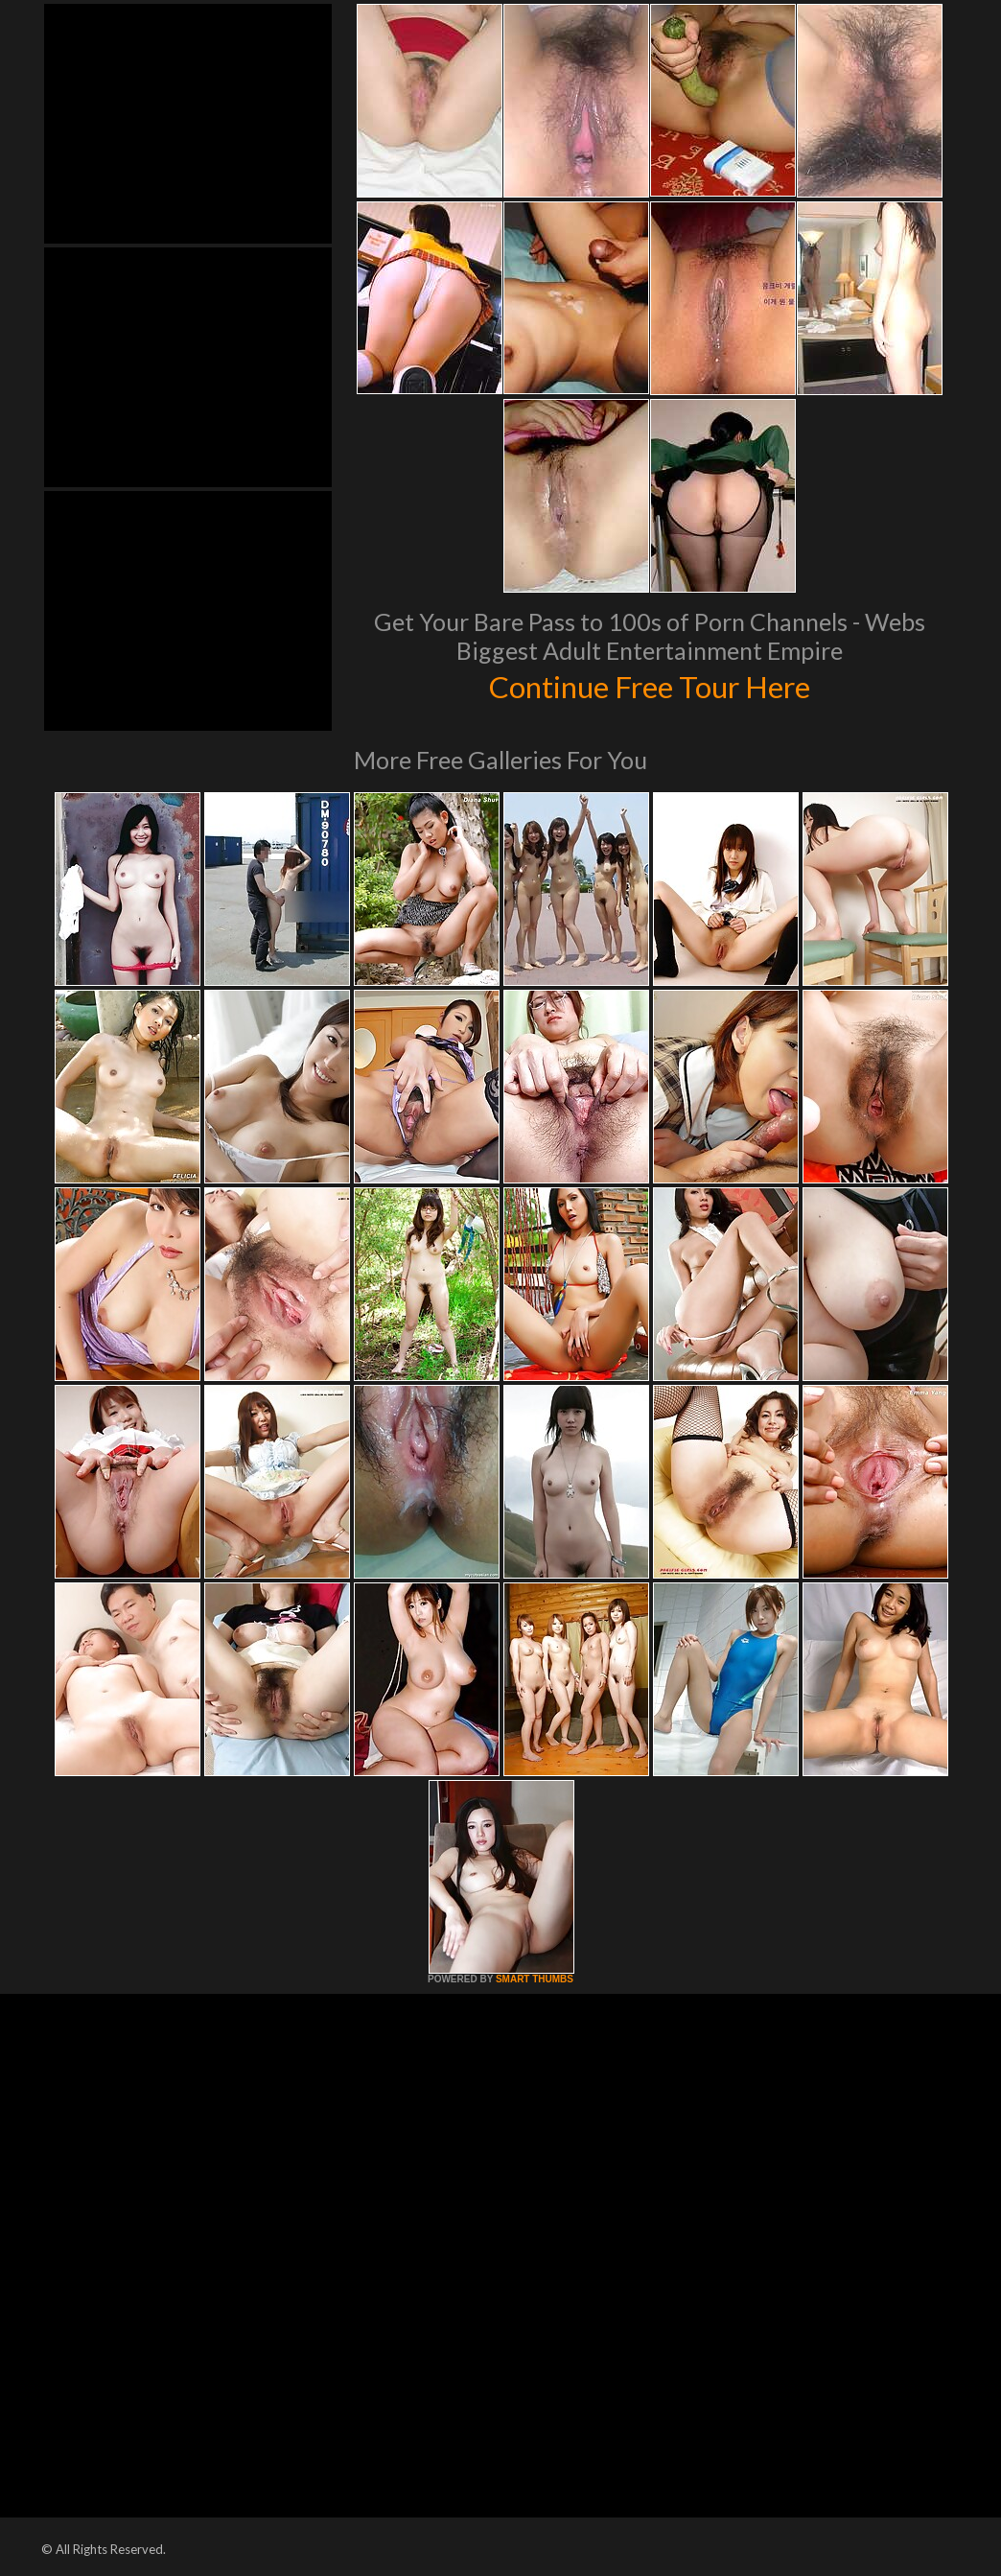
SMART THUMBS (534, 1979)
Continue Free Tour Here (649, 685)
